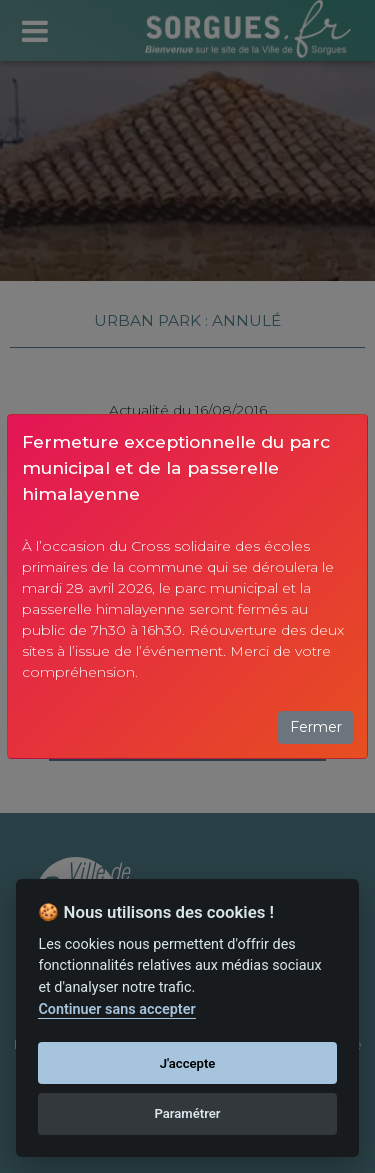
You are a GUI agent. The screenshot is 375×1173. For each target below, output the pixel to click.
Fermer (316, 727)
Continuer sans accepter (116, 1009)
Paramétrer (187, 1113)
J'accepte (188, 1063)
